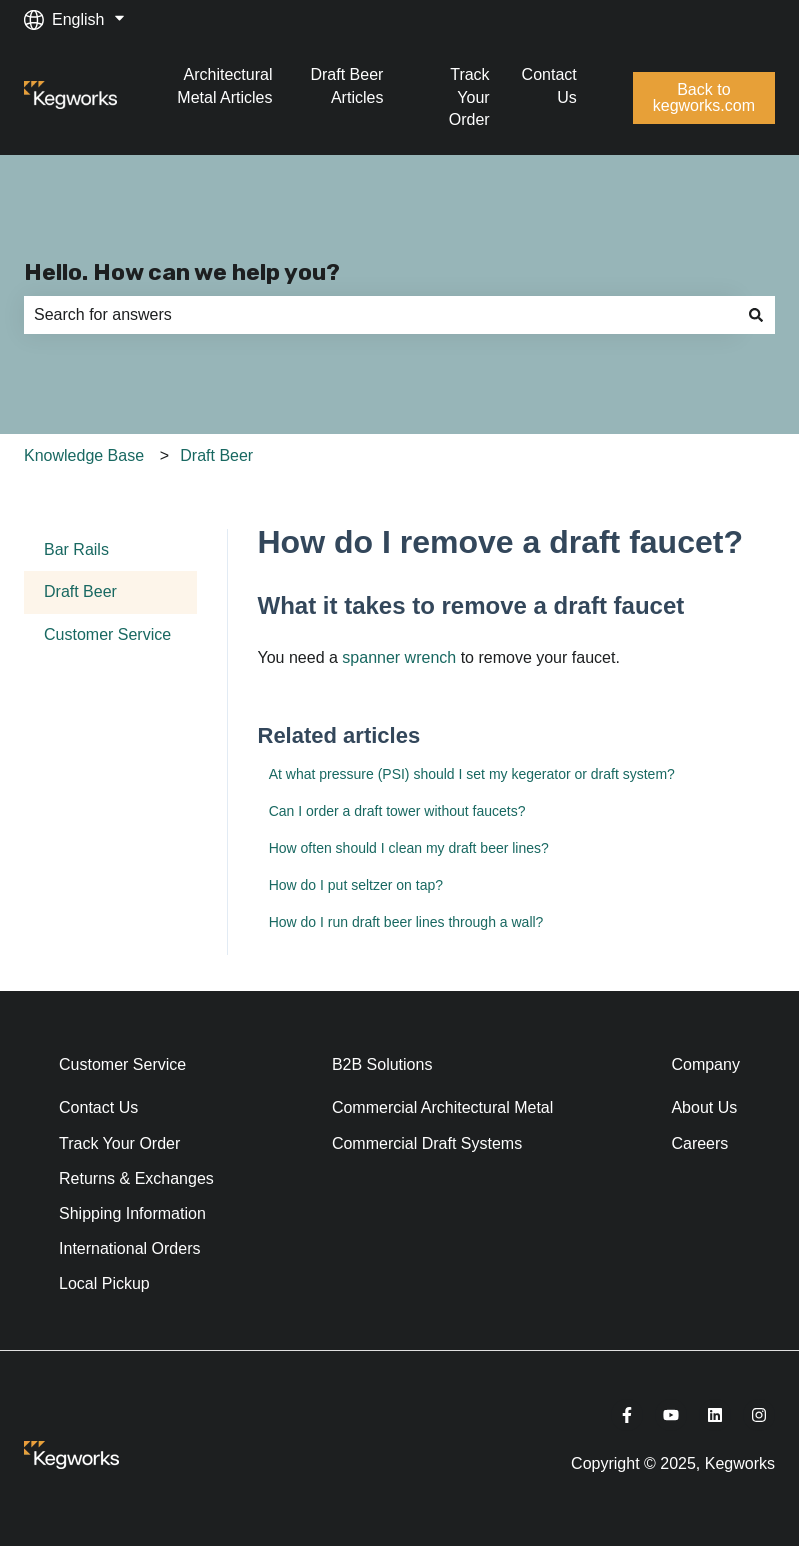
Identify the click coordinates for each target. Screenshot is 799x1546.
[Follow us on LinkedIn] (715, 1415)
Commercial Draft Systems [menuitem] (427, 1143)
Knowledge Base (84, 455)
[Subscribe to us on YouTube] (671, 1415)
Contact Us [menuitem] (98, 1107)
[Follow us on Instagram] (759, 1415)
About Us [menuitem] (704, 1107)
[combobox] (380, 315)
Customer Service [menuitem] (107, 634)
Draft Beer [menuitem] (80, 591)
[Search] (756, 315)
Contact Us (549, 85)
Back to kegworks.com (704, 97)
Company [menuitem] (705, 1064)
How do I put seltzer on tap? (356, 885)
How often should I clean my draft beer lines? (409, 848)
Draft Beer (216, 455)
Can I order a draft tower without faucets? (397, 811)
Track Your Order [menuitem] (119, 1143)
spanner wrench (397, 657)
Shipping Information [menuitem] (132, 1213)
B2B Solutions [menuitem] (382, 1064)
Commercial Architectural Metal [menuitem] (442, 1107)
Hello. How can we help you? (182, 272)
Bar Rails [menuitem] (76, 549)
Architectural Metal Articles (224, 85)
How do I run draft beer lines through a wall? (406, 922)
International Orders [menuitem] (129, 1248)
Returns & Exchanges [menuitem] (136, 1178)
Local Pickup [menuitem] (104, 1283)
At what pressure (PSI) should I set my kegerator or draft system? (472, 774)
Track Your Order (469, 97)
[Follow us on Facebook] (627, 1415)
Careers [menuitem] (699, 1143)
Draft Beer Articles (346, 85)
